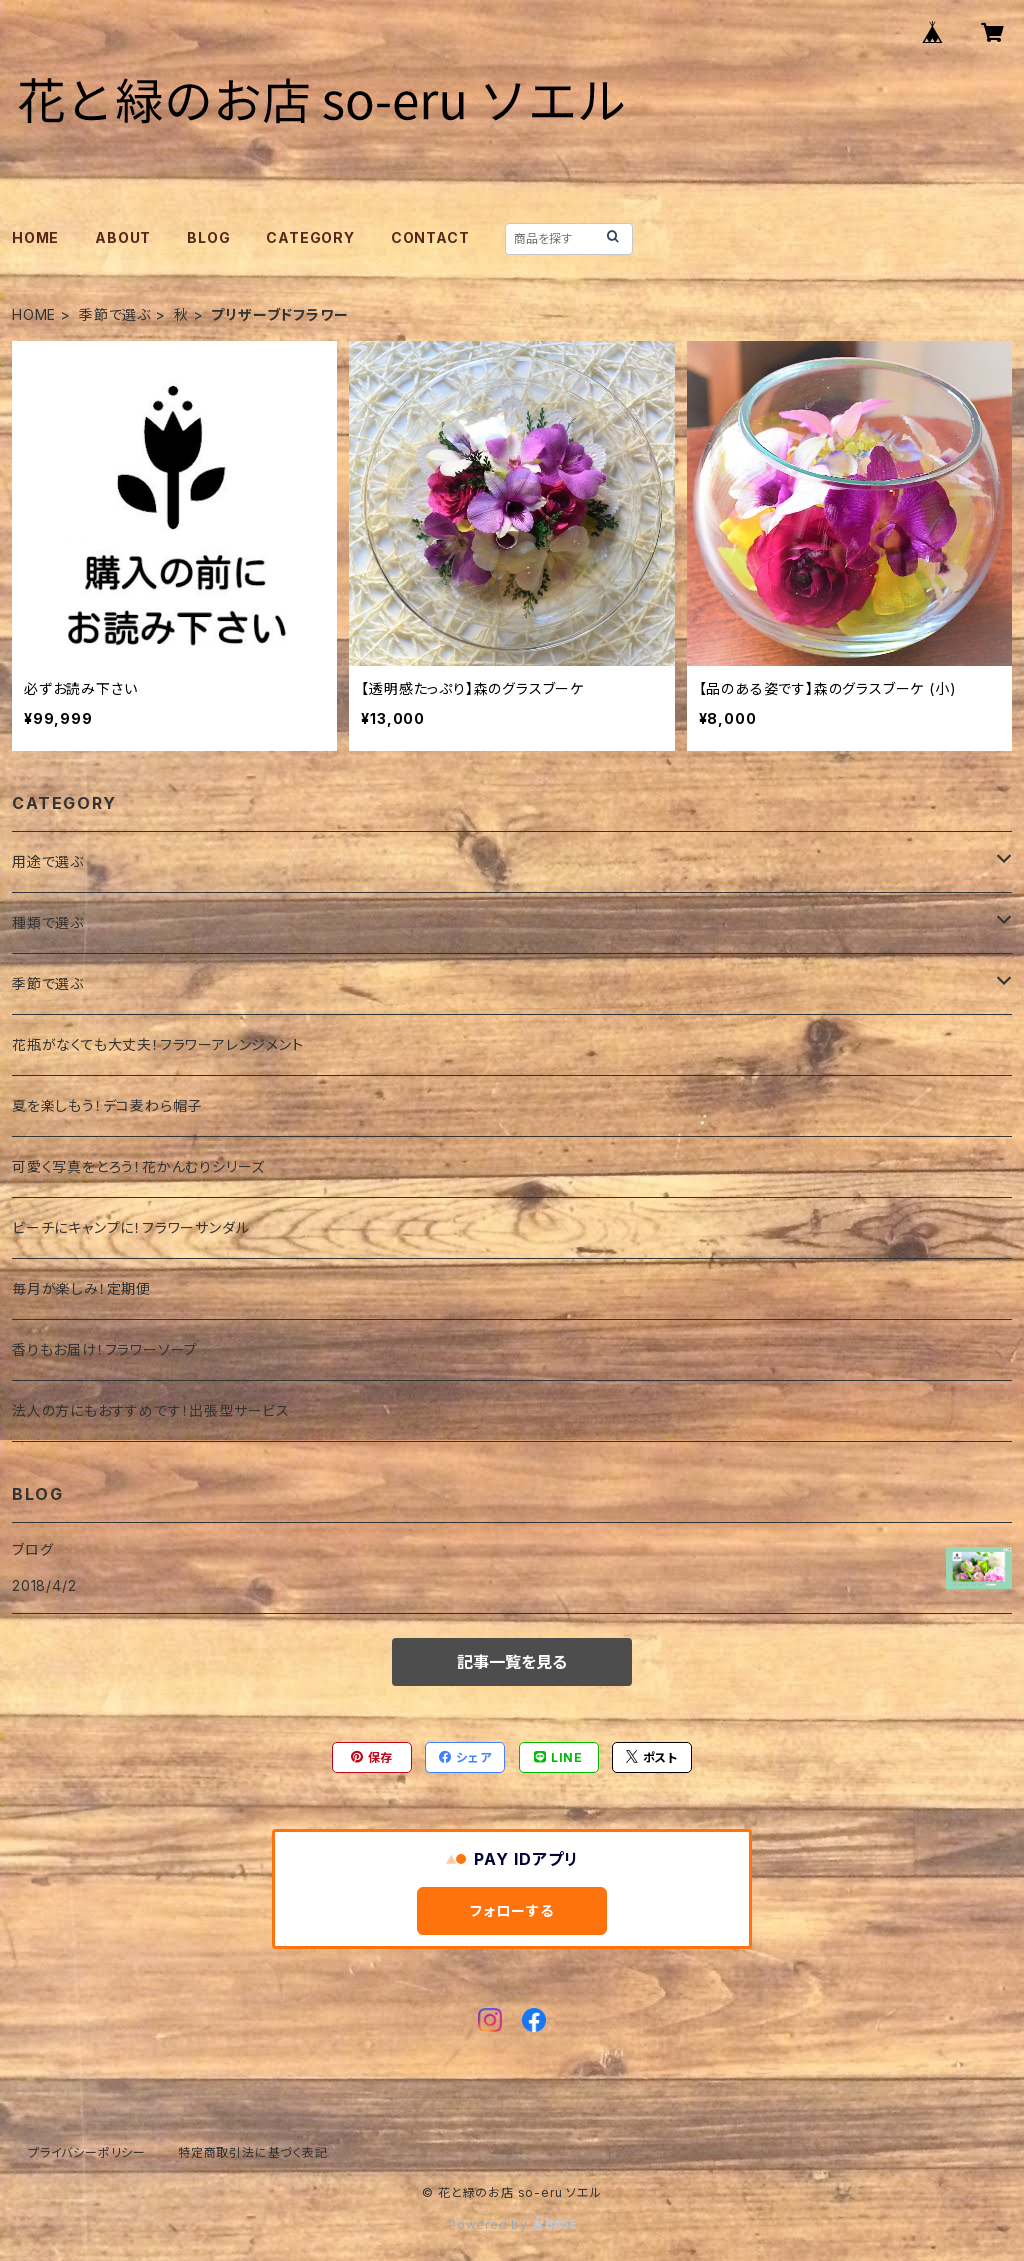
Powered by (512, 2224)
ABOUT (123, 237)
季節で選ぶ (115, 314)
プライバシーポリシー (87, 2152)
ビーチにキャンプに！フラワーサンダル (130, 1227)
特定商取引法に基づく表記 (253, 2152)
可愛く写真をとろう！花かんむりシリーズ (138, 1166)
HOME (35, 237)
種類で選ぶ (48, 922)
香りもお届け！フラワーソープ (105, 1349)
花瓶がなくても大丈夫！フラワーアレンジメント (158, 1044)
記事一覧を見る (512, 1662)
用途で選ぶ (48, 861)
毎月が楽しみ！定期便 (81, 1288)
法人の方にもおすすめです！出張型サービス (151, 1410)
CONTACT (430, 237)
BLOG (208, 237)
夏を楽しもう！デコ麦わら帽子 (107, 1105)
